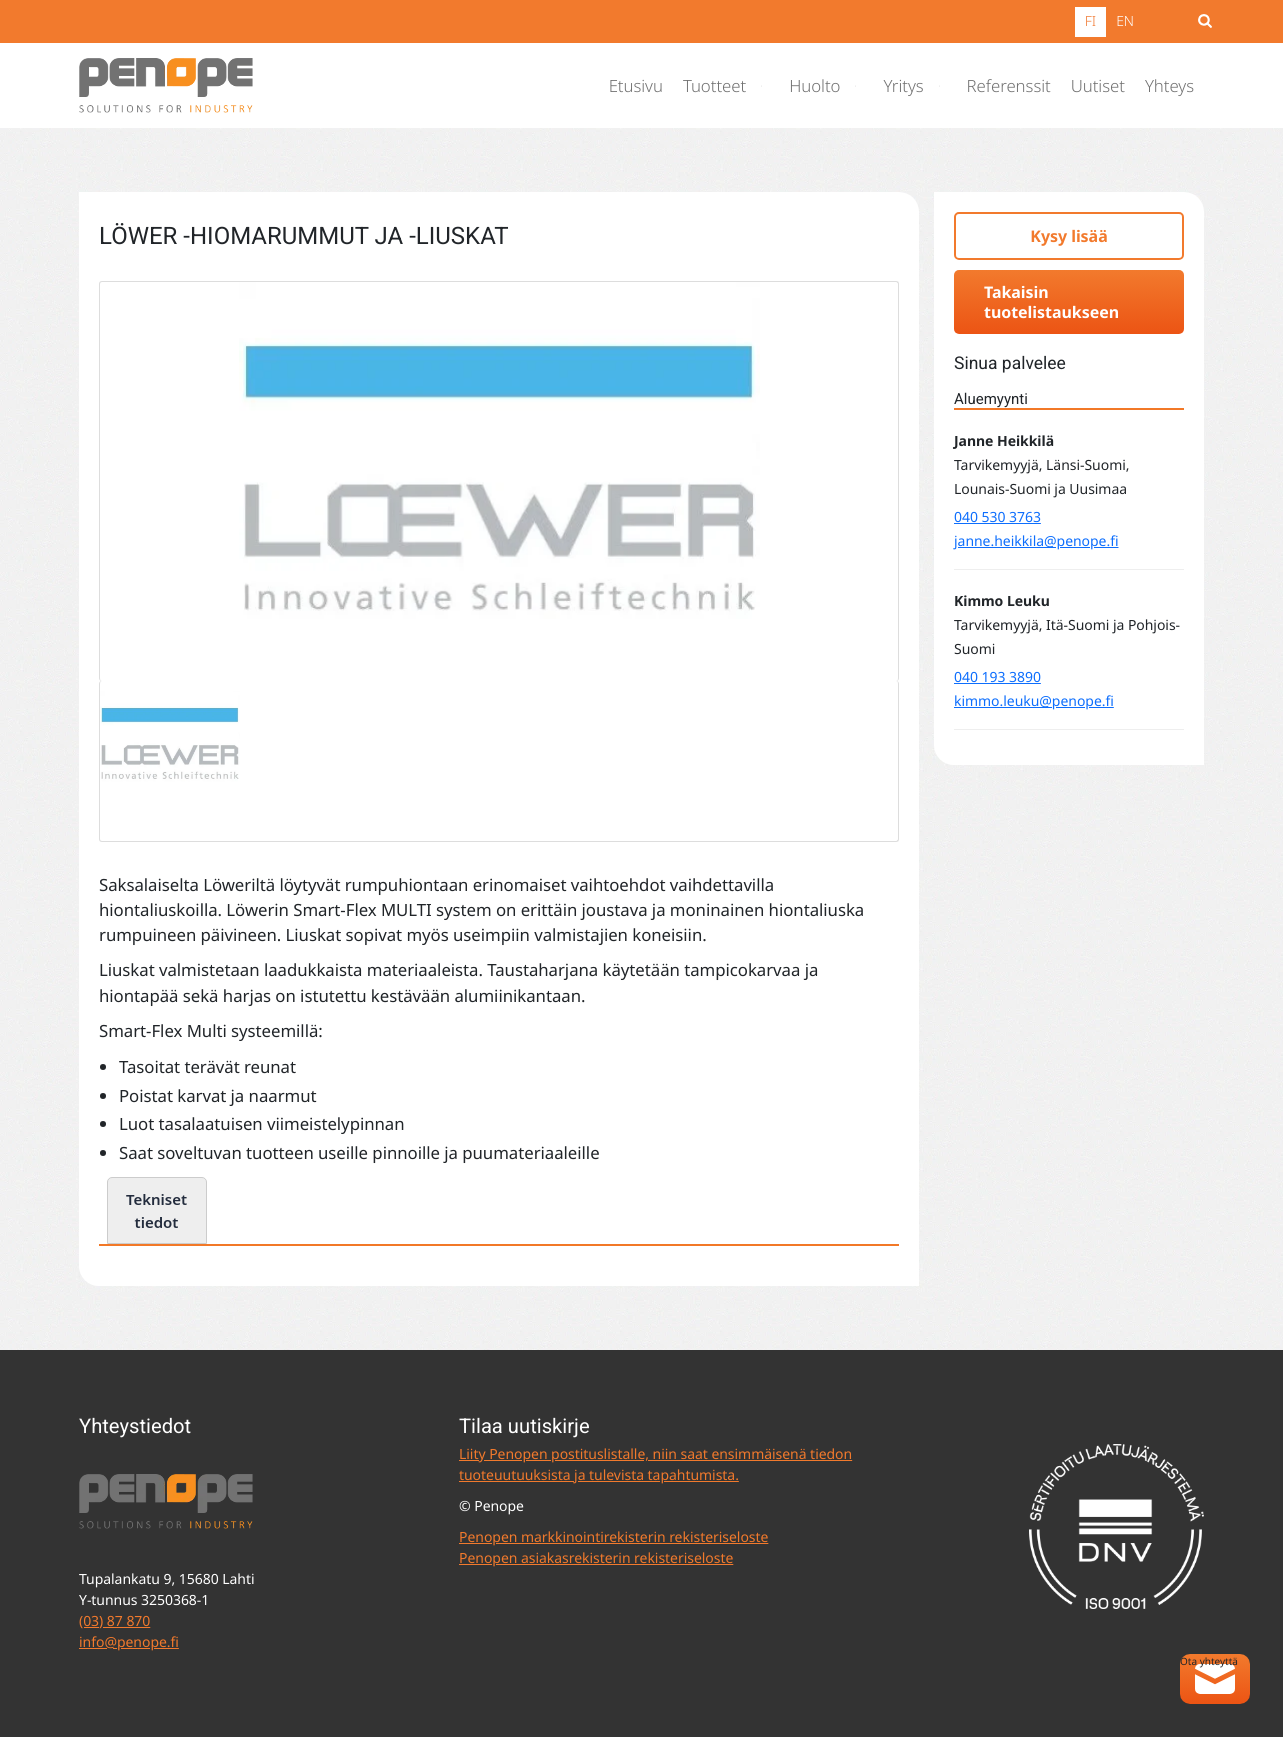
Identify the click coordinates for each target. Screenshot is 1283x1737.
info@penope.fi (129, 1642)
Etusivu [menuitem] (636, 85)
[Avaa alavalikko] (766, 86)
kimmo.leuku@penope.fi (1034, 701)
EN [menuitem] (1125, 21)
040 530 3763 (997, 517)
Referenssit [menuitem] (1009, 85)
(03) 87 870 (114, 1621)
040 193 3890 (997, 677)
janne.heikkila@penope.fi (1036, 541)
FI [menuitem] (1090, 21)
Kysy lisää (1068, 236)
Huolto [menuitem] (814, 85)
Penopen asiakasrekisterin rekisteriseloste (596, 1558)
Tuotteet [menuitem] (714, 85)
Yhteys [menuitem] (1169, 85)
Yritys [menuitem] (903, 85)
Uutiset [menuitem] (1098, 85)
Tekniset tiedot (156, 1210)
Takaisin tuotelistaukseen (1051, 302)
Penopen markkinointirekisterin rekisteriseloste (613, 1537)
